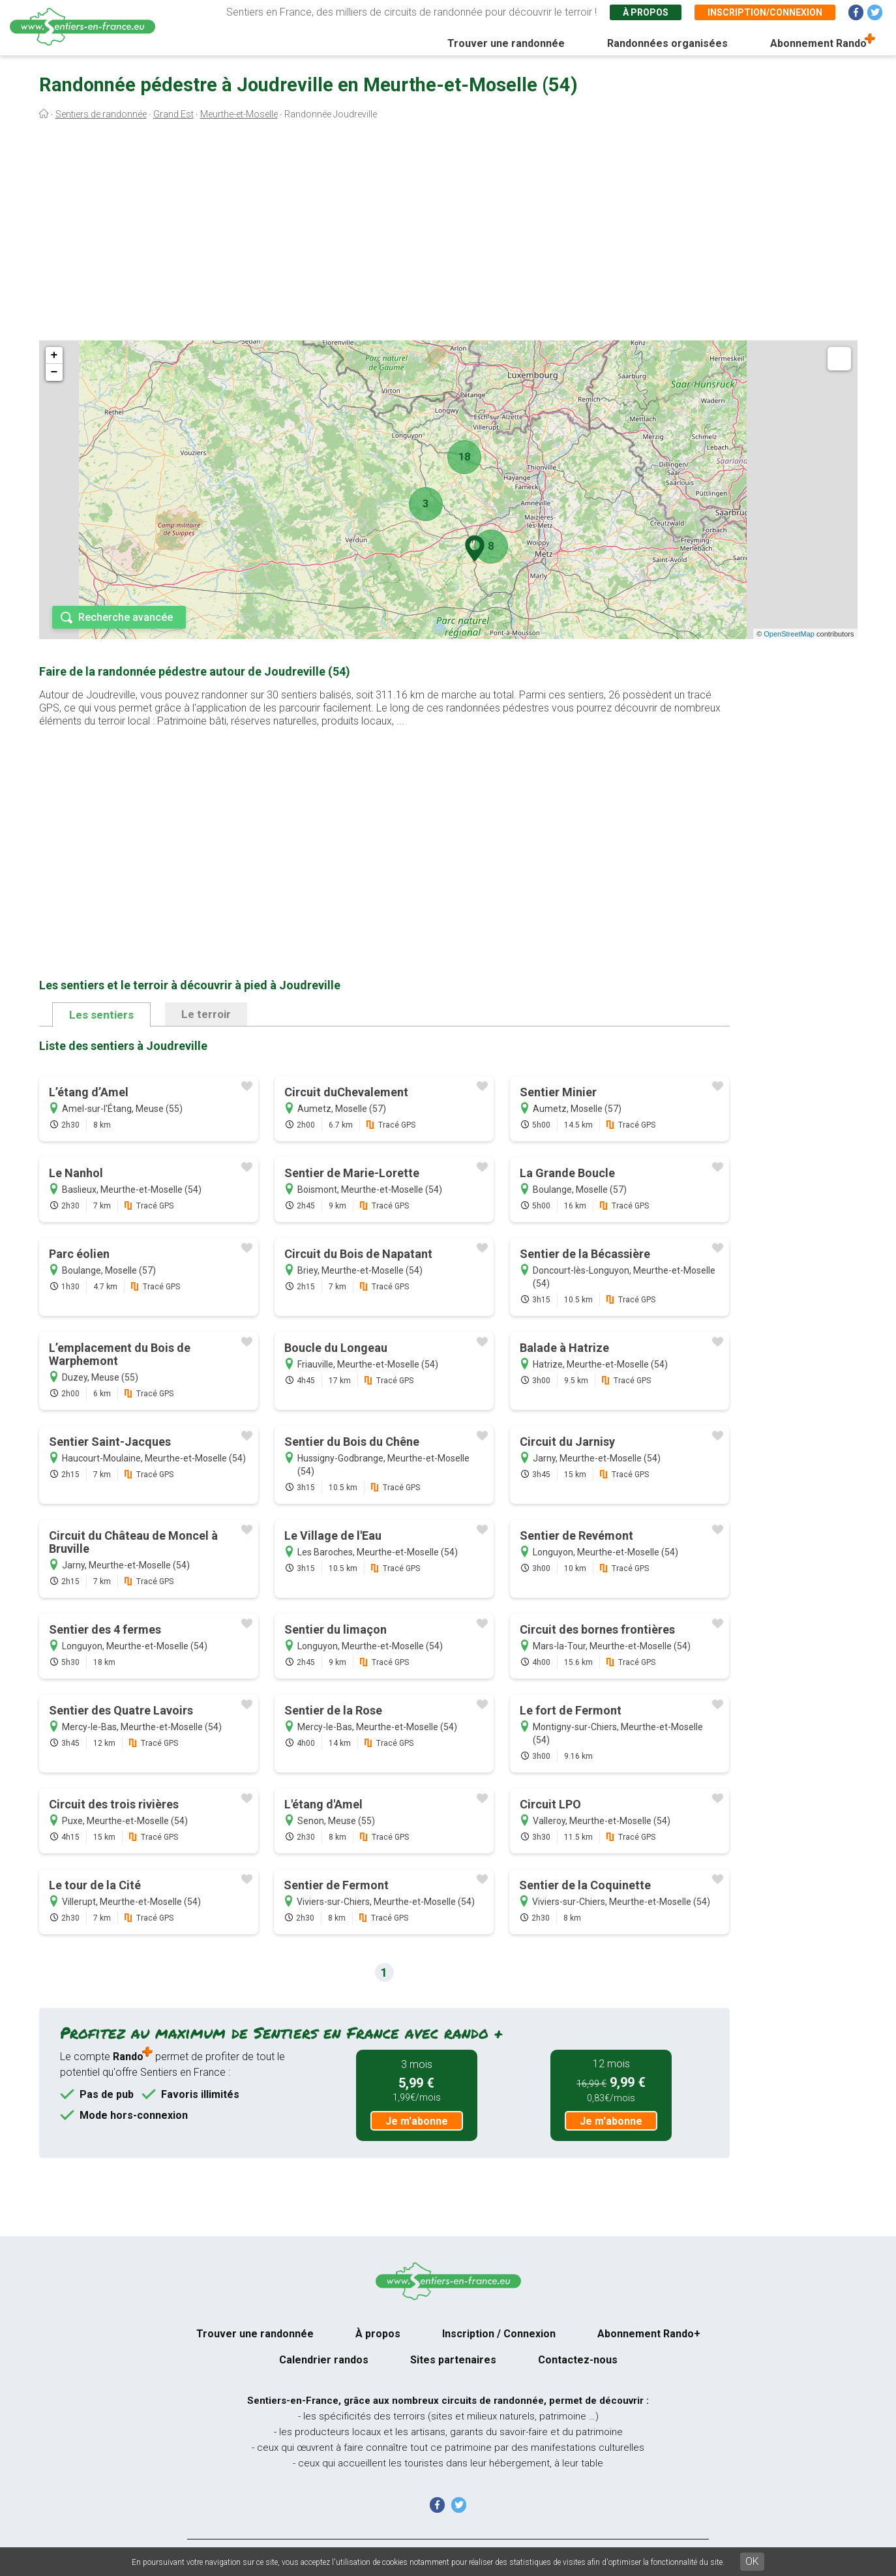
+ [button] (54, 355)
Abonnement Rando (818, 43)
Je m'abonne (416, 2121)
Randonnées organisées (667, 43)
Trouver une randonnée (506, 43)
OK (752, 2561)
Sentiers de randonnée (101, 114)
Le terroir (206, 1014)
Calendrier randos (323, 2360)
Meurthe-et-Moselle (239, 114)
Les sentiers (101, 1014)
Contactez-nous (578, 2360)
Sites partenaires (453, 2360)
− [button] (54, 372)
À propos (645, 12)
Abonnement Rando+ (648, 2334)
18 (464, 457)
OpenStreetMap (789, 634)
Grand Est (173, 114)
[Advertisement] (448, 233)
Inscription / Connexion (499, 2334)
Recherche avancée (125, 617)
